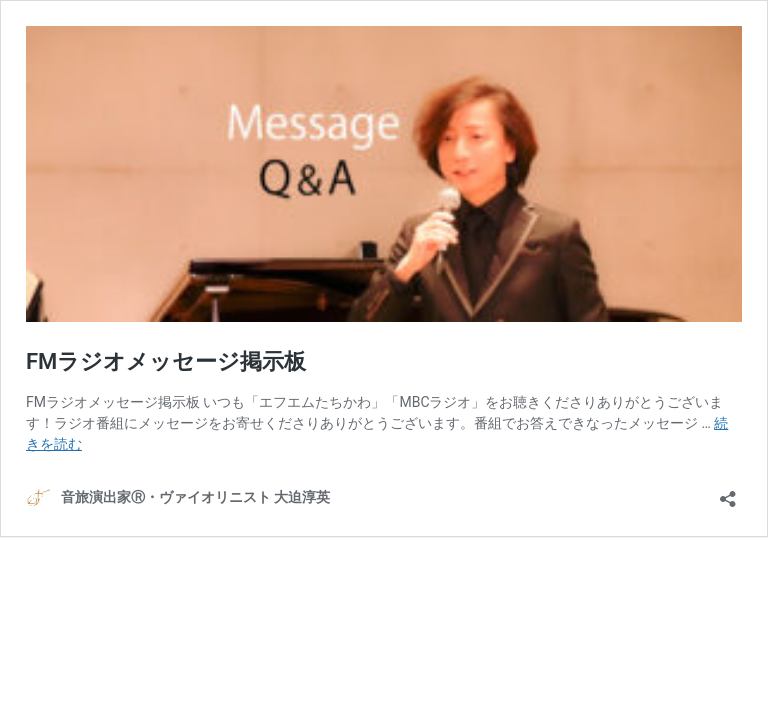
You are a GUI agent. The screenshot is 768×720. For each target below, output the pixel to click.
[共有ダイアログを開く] (728, 492)
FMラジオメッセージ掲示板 (166, 361)
